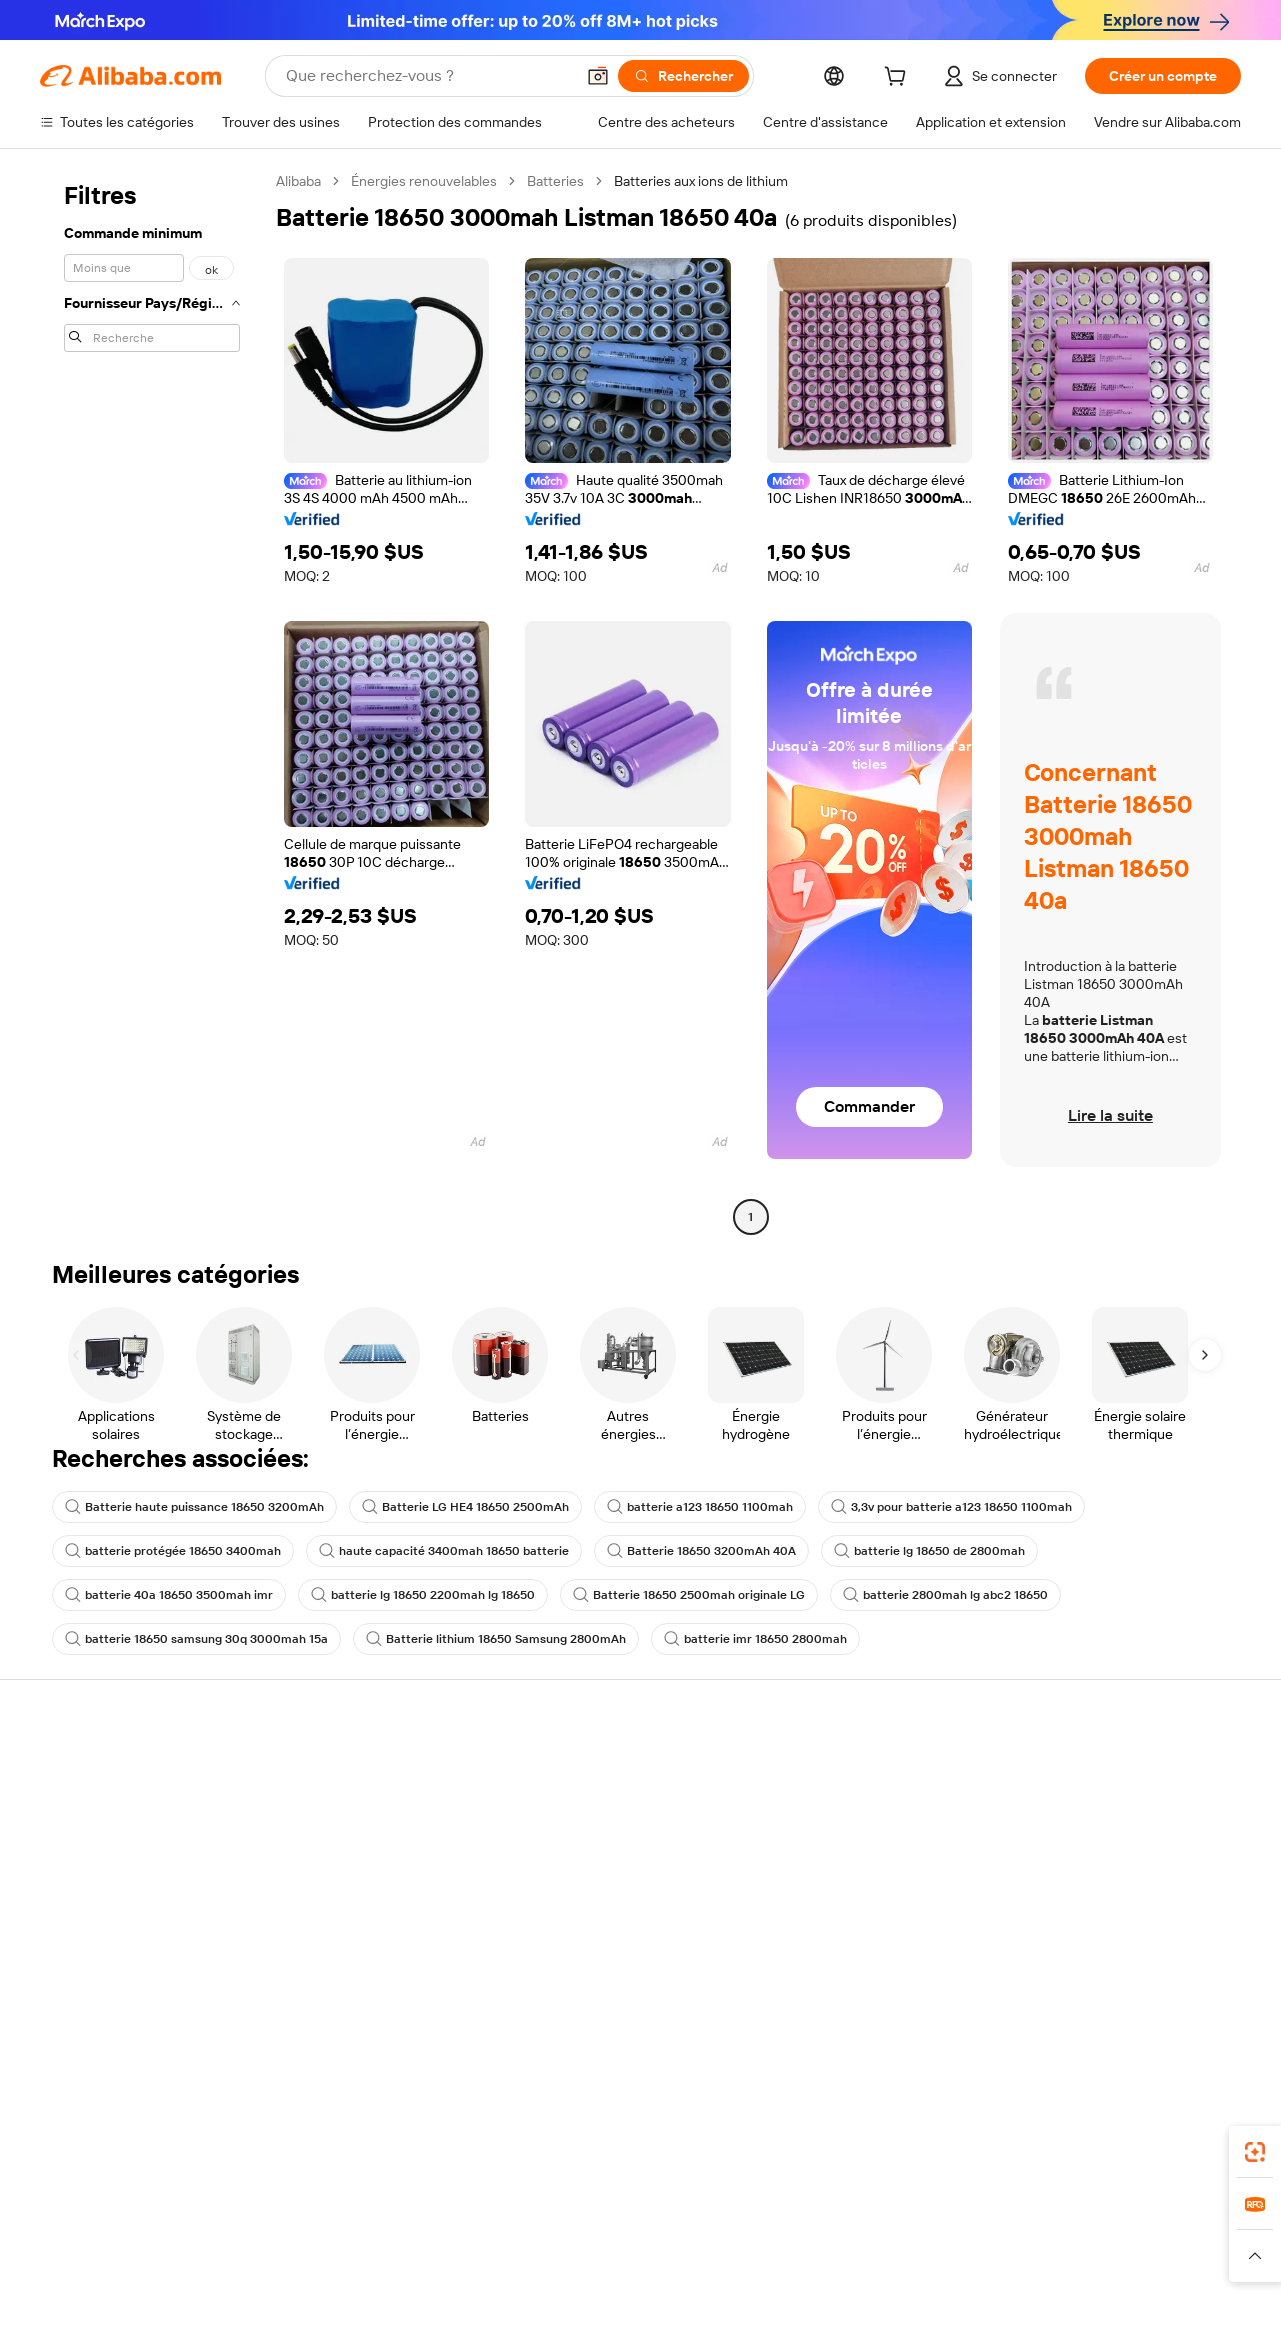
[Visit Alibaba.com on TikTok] (1200, 1987)
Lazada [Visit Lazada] (667, 2233)
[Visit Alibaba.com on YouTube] (1170, 1987)
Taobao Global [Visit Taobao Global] (749, 2233)
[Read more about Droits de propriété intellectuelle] (678, 2272)
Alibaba (298, 181)
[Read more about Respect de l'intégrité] (1182, 2272)
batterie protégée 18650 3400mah (173, 1551)
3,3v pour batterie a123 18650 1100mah (951, 1507)
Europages (957, 2233)
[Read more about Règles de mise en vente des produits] (453, 2272)
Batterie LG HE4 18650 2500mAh (465, 1507)
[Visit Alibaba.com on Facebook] (1050, 1987)
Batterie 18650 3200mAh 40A (701, 1551)
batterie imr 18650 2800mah (755, 1639)
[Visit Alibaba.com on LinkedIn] (1080, 1987)
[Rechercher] (683, 76)
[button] (598, 76)
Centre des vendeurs (857, 1809)
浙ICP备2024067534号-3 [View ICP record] (1151, 2312)
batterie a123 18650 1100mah (700, 1507)
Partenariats (828, 1885)
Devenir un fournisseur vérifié (883, 1847)
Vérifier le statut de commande (136, 1847)
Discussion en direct (104, 1809)
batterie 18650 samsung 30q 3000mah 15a (196, 1639)
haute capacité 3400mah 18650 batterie (444, 1551)
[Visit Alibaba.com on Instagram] (1140, 1987)
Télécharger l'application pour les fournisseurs (883, 1932)
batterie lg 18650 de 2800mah (929, 1551)
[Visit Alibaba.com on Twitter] (1110, 1987)
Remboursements (96, 1885)
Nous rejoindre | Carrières (1121, 1907)
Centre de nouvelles (1104, 1869)
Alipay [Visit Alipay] (610, 2233)
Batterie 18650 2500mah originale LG (689, 1595)
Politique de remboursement (379, 1809)
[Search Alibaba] (428, 76)
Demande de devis (599, 1793)
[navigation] (152, 701)
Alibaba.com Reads (600, 1925)
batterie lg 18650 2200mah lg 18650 (423, 1595)
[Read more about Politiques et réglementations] (121, 2272)
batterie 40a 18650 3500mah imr (169, 1595)
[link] (1255, 2152)
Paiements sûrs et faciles (368, 1771)
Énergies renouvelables (424, 181)
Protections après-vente (366, 1885)
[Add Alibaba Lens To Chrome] (323, 2144)
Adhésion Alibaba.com (610, 1831)
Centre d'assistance (102, 1771)
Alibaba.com (905, 2144)
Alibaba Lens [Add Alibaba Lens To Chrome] (131, 2144)
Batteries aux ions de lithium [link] (701, 181)
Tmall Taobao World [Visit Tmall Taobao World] (515, 2233)
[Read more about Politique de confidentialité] (870, 2272)
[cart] (899, 79)
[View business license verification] (820, 2312)
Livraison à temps (344, 1847)
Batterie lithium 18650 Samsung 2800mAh (496, 1639)
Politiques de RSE (1095, 1831)
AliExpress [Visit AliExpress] (328, 2233)
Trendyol (880, 2233)
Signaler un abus (91, 1923)
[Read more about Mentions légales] (274, 2272)
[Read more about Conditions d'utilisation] (1034, 2272)
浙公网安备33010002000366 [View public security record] (967, 2312)
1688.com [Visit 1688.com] (407, 2233)
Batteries (555, 181)
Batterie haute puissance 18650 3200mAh (194, 1507)
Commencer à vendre (859, 1771)
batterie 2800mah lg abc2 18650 (945, 1595)
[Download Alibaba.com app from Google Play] (1173, 2144)
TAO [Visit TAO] (823, 2233)
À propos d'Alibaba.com (1113, 1793)
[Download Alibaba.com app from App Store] (1026, 2144)
